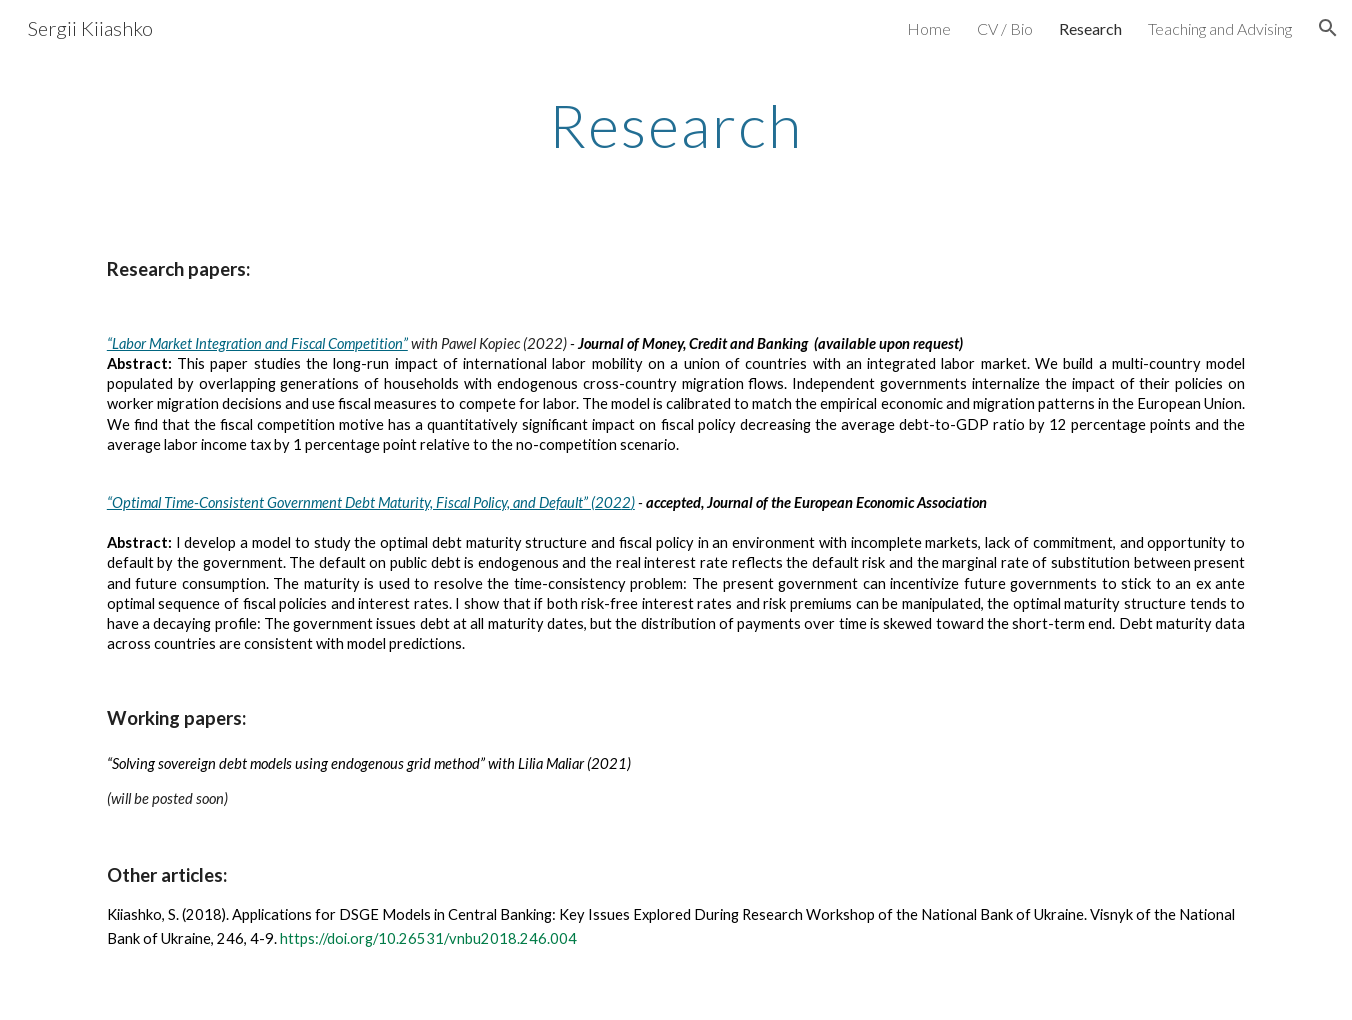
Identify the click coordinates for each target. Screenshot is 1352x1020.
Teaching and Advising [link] (1220, 28)
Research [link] (1090, 28)
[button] (1328, 28)
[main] (676, 125)
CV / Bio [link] (1005, 28)
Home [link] (929, 28)
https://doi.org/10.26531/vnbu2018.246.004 (428, 938)
